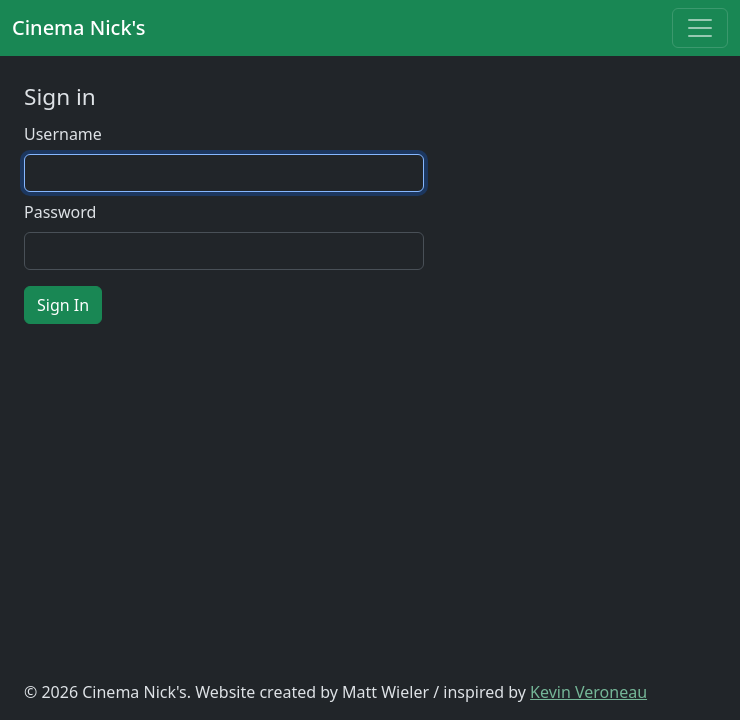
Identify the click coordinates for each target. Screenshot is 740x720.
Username (63, 134)
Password (60, 212)
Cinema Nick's (78, 27)
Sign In (63, 305)
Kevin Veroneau (588, 692)
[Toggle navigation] (700, 28)
